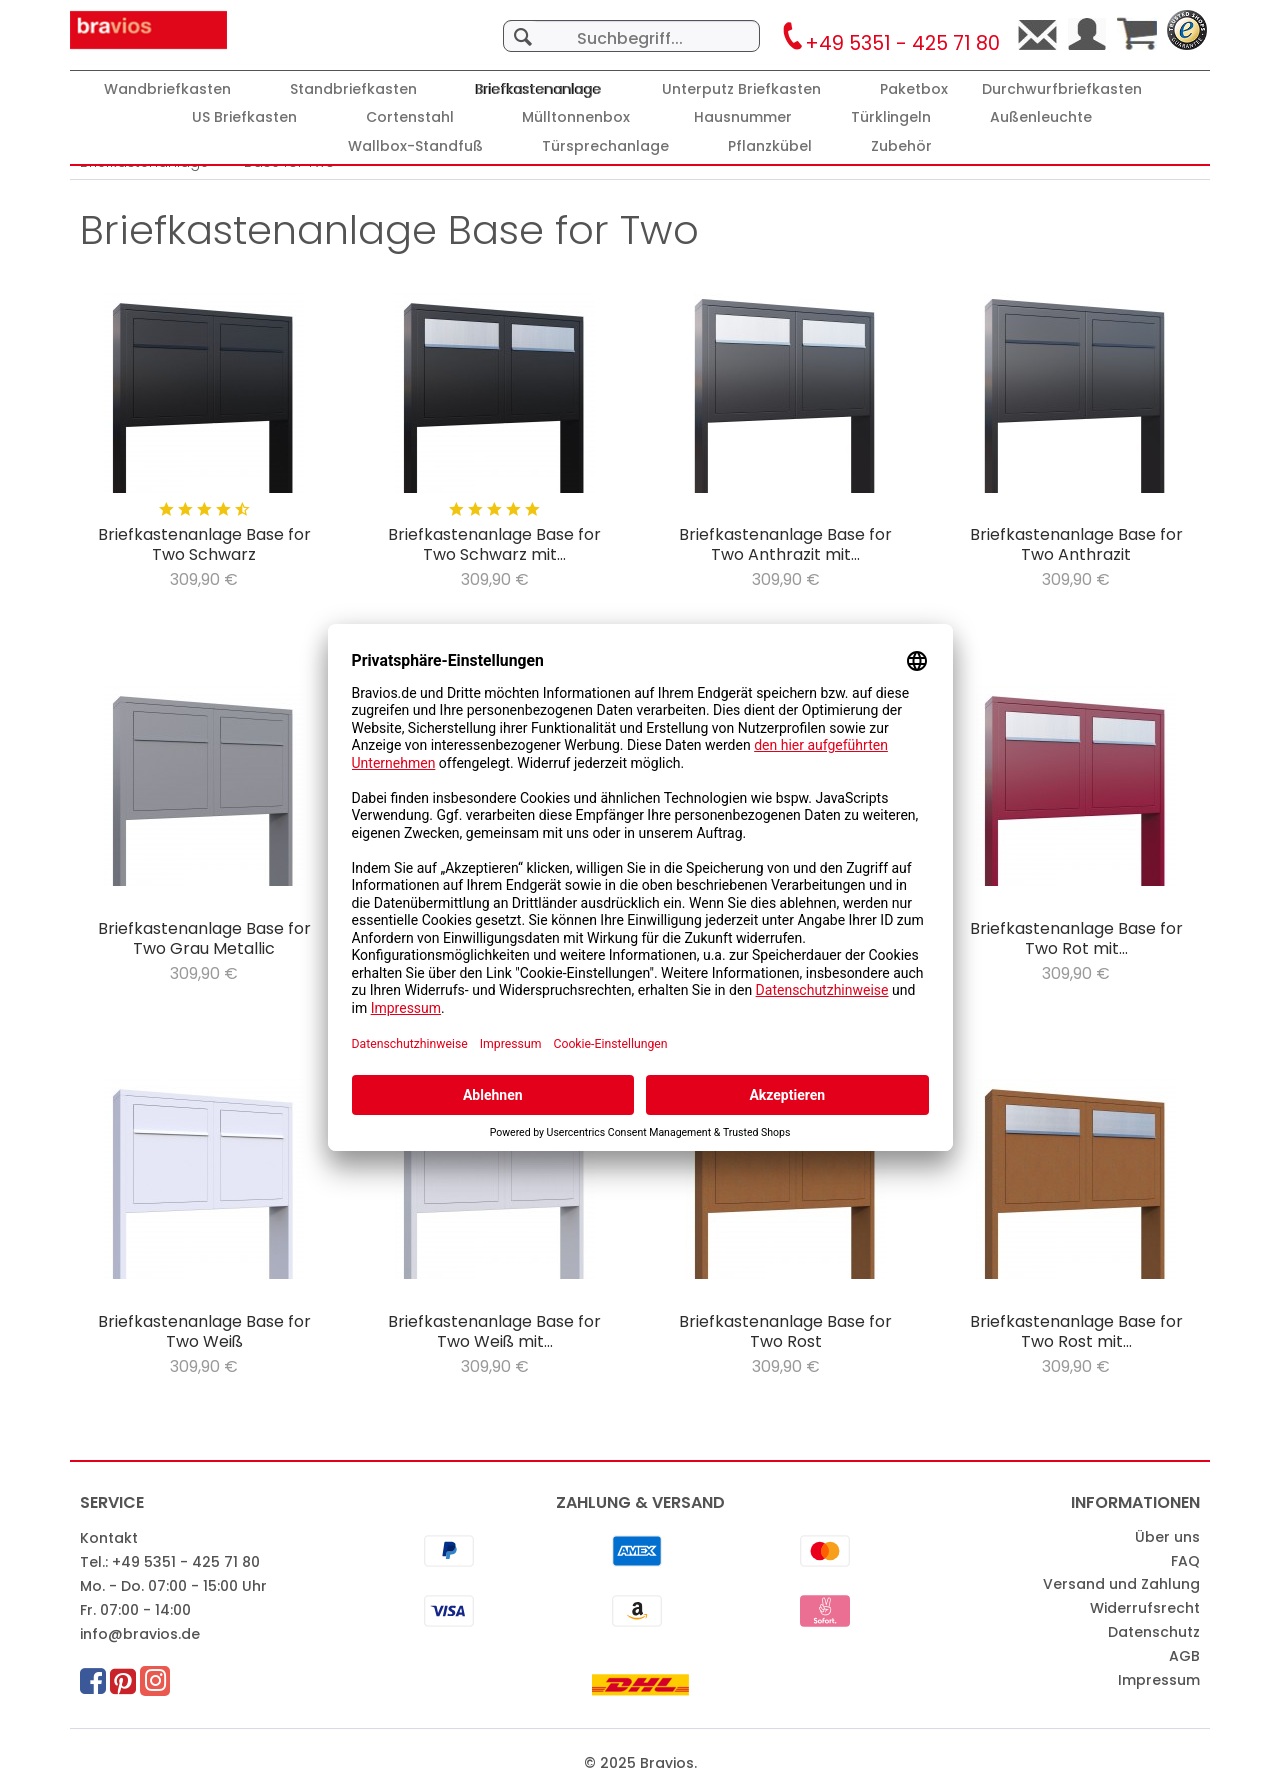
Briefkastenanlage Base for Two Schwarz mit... (494, 545)
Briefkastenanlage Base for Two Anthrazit (1076, 545)
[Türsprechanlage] (605, 146)
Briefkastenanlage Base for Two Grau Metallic (204, 939)
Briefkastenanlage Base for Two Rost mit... (1076, 1332)
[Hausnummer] (743, 117)
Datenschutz (1154, 1632)
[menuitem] (631, 26)
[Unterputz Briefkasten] (741, 89)
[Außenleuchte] (1041, 117)
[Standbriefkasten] (353, 89)
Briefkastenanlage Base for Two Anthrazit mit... (785, 545)
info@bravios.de (140, 1634)
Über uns (1167, 1537)
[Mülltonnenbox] (576, 117)
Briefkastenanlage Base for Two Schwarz (204, 545)
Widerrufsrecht (1145, 1608)
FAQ (1185, 1561)
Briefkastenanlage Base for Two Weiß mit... (494, 1332)
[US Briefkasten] (244, 117)
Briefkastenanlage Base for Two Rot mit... (1076, 939)
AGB (1184, 1656)
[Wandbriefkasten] (167, 89)
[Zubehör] (901, 146)
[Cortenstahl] (410, 117)
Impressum (1159, 1680)
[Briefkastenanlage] (539, 89)
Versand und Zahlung (1121, 1584)
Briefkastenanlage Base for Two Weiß (204, 1332)
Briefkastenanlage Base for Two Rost (785, 1332)
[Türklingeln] (891, 117)
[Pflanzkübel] (770, 146)
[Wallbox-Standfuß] (415, 146)
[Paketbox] (914, 89)
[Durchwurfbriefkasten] (1062, 89)
